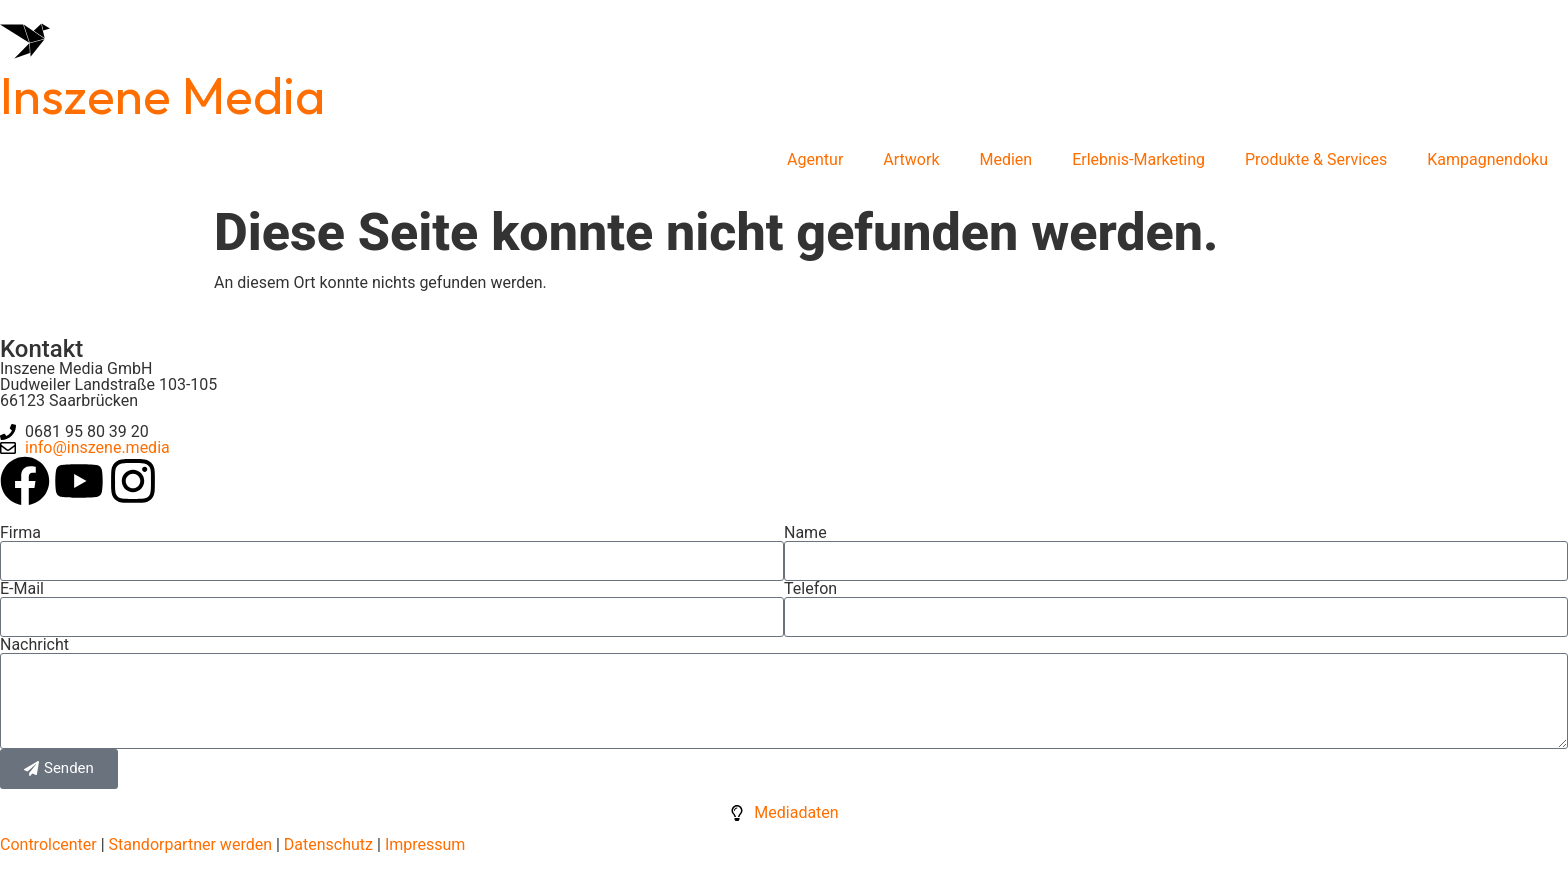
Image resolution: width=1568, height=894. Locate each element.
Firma (20, 533)
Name (805, 533)
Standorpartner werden (190, 844)
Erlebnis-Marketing (1138, 159)
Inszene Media (162, 95)
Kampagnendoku (1487, 159)
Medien (1006, 159)
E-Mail (22, 589)
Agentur (815, 159)
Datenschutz (326, 844)
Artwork (911, 159)
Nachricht (34, 645)
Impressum (425, 844)
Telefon (810, 589)
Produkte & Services (1316, 159)
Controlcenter (48, 844)
